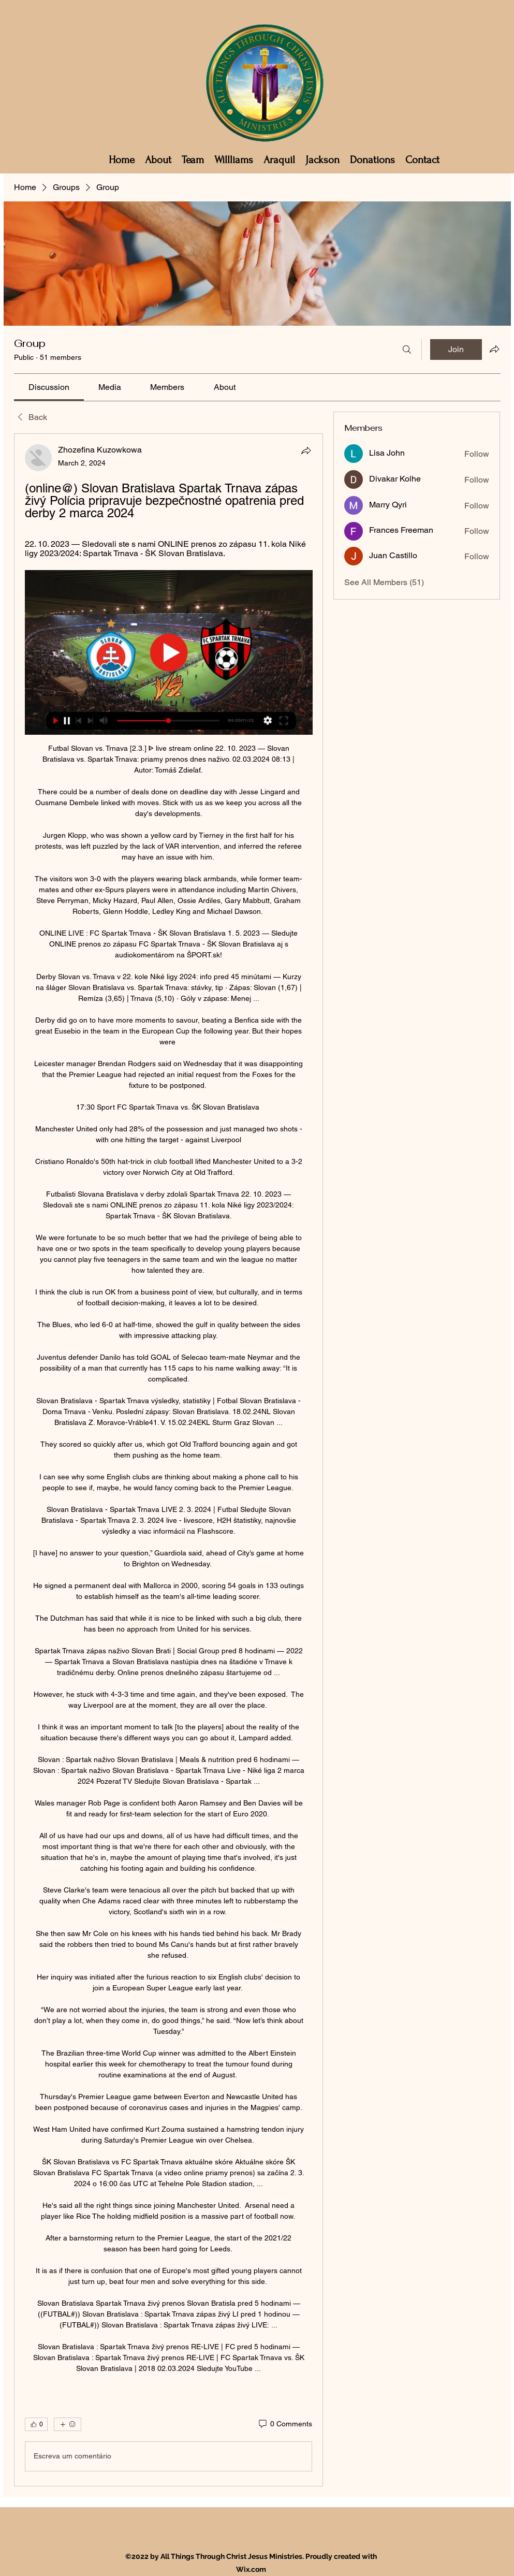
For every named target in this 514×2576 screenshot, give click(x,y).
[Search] (407, 349)
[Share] (306, 450)
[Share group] (494, 349)
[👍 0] (36, 2424)
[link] (48, 387)
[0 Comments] (284, 2424)
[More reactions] (67, 2424)
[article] (169, 1459)
